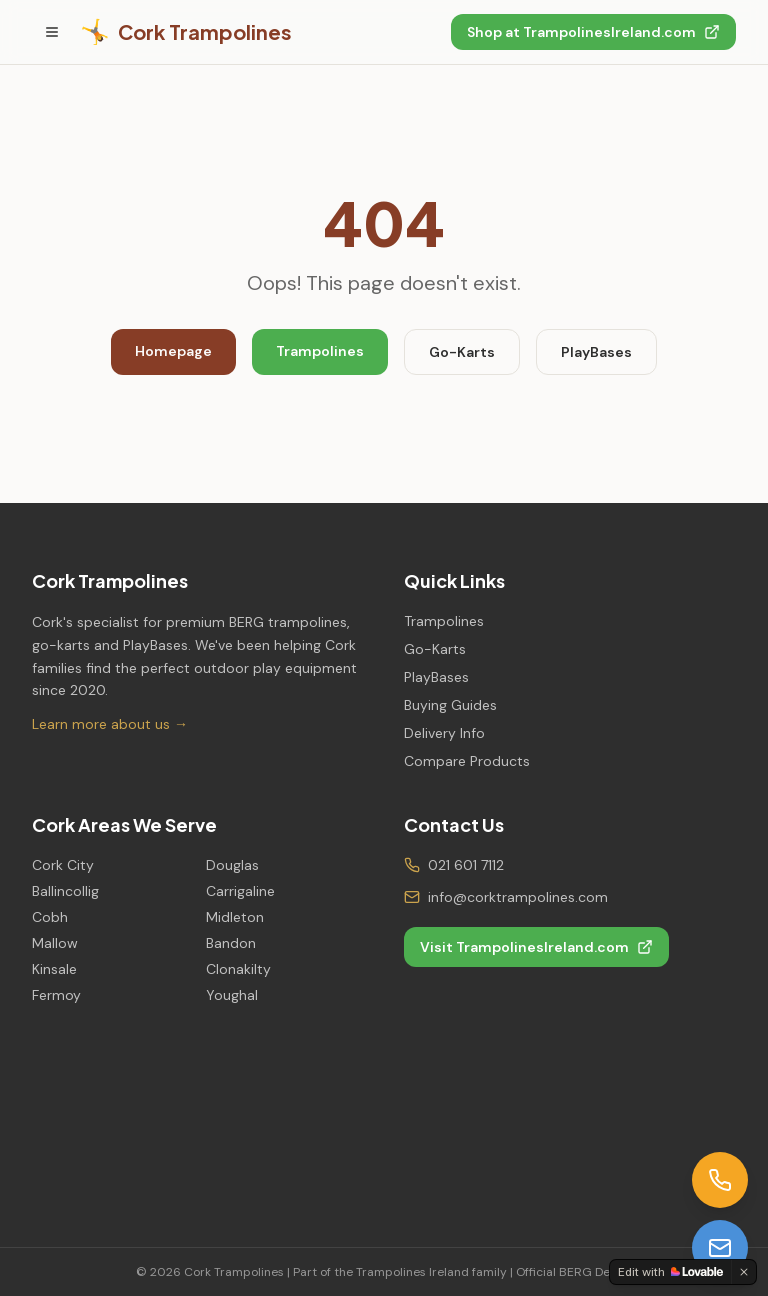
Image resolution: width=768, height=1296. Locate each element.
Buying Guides (450, 705)
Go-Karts (462, 352)
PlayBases (596, 352)
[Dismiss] (744, 1272)
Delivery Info (444, 733)
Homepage (173, 351)
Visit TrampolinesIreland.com (536, 947)
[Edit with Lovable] (670, 1272)
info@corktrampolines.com (518, 897)
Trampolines (320, 351)
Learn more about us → (110, 724)
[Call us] (720, 1180)
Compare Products (467, 761)
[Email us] (720, 1248)
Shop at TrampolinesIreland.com (593, 32)
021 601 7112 (466, 865)
